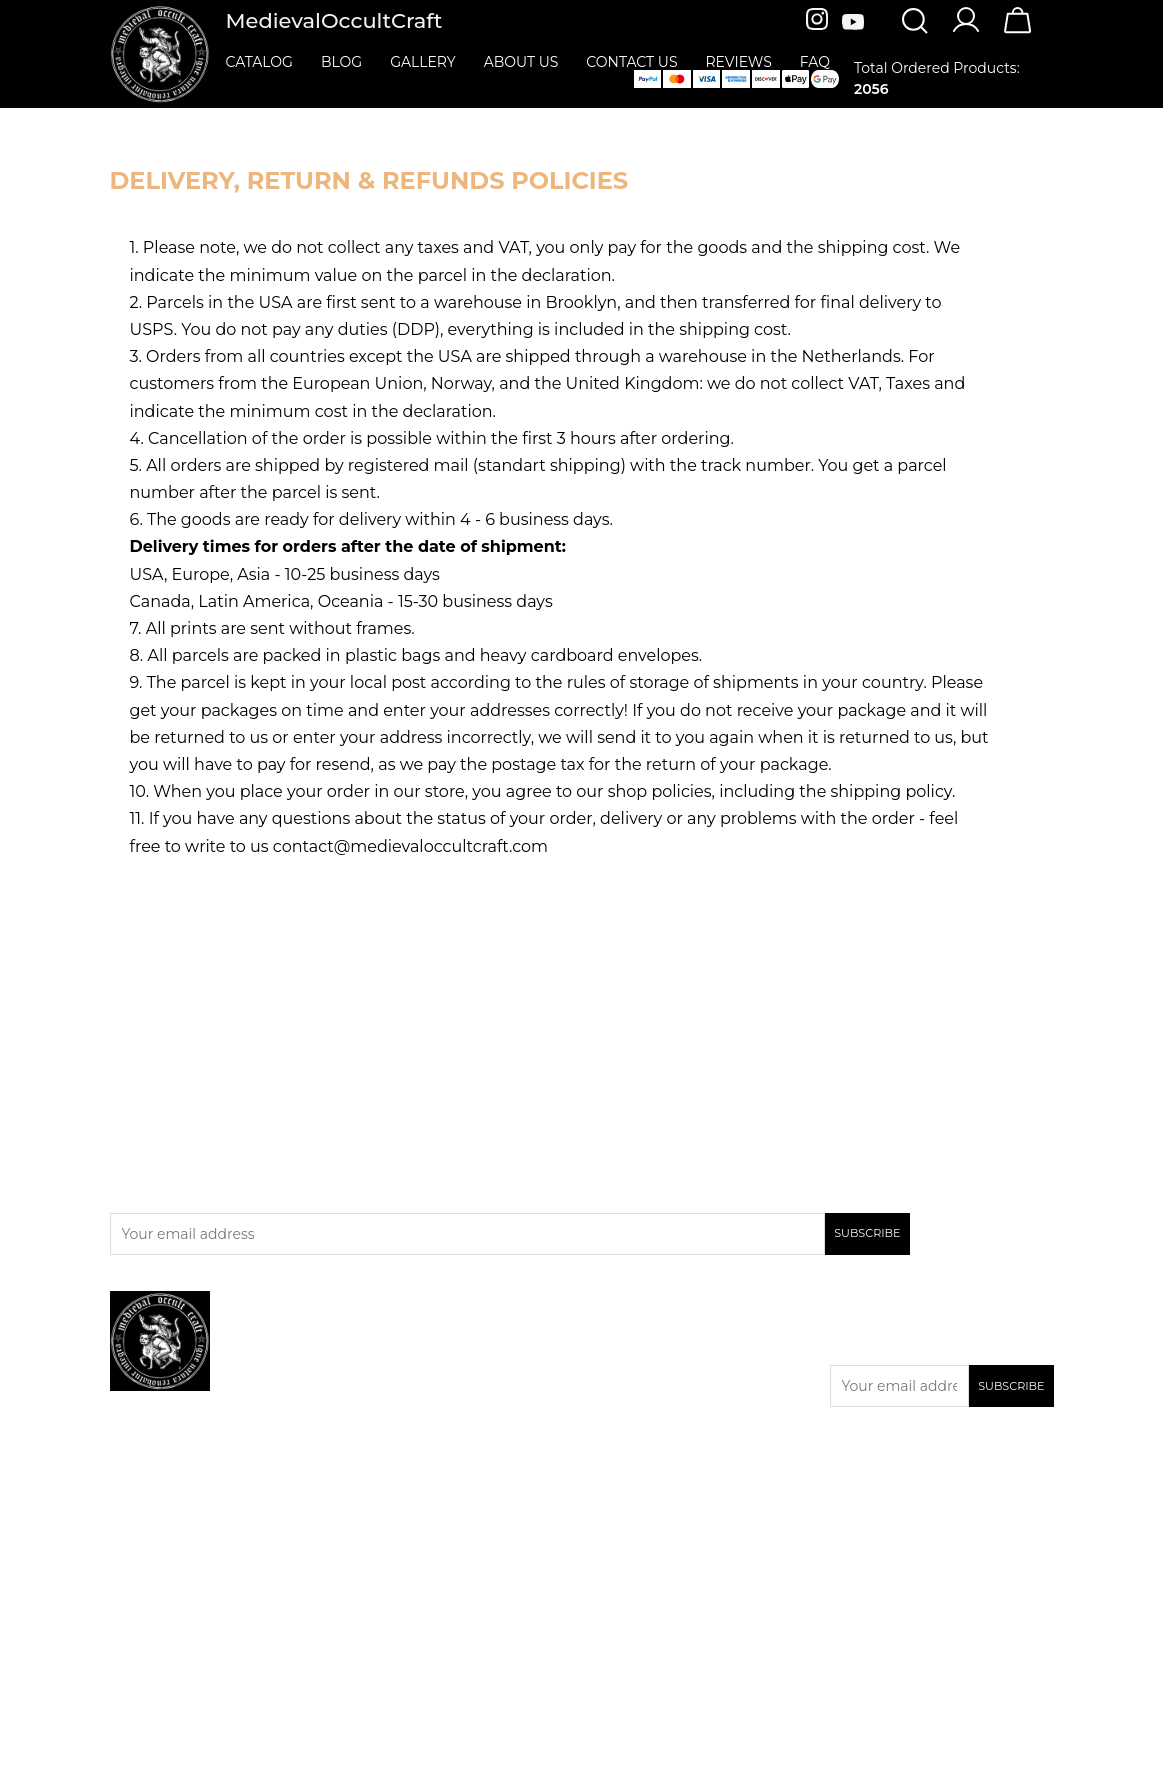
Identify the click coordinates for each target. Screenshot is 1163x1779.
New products (407, 1362)
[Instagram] (819, 23)
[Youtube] (853, 23)
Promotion (395, 1336)
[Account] (966, 31)
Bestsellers (395, 1388)
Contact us (627, 1409)
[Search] (914, 23)
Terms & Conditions (657, 1435)
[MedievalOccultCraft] (160, 53)
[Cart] (1018, 33)
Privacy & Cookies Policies (679, 1383)
